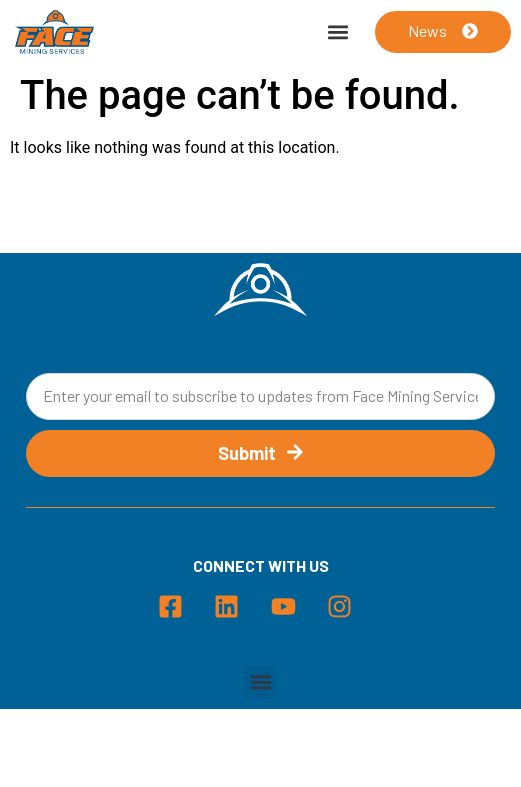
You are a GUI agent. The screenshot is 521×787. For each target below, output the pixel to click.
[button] (338, 32)
